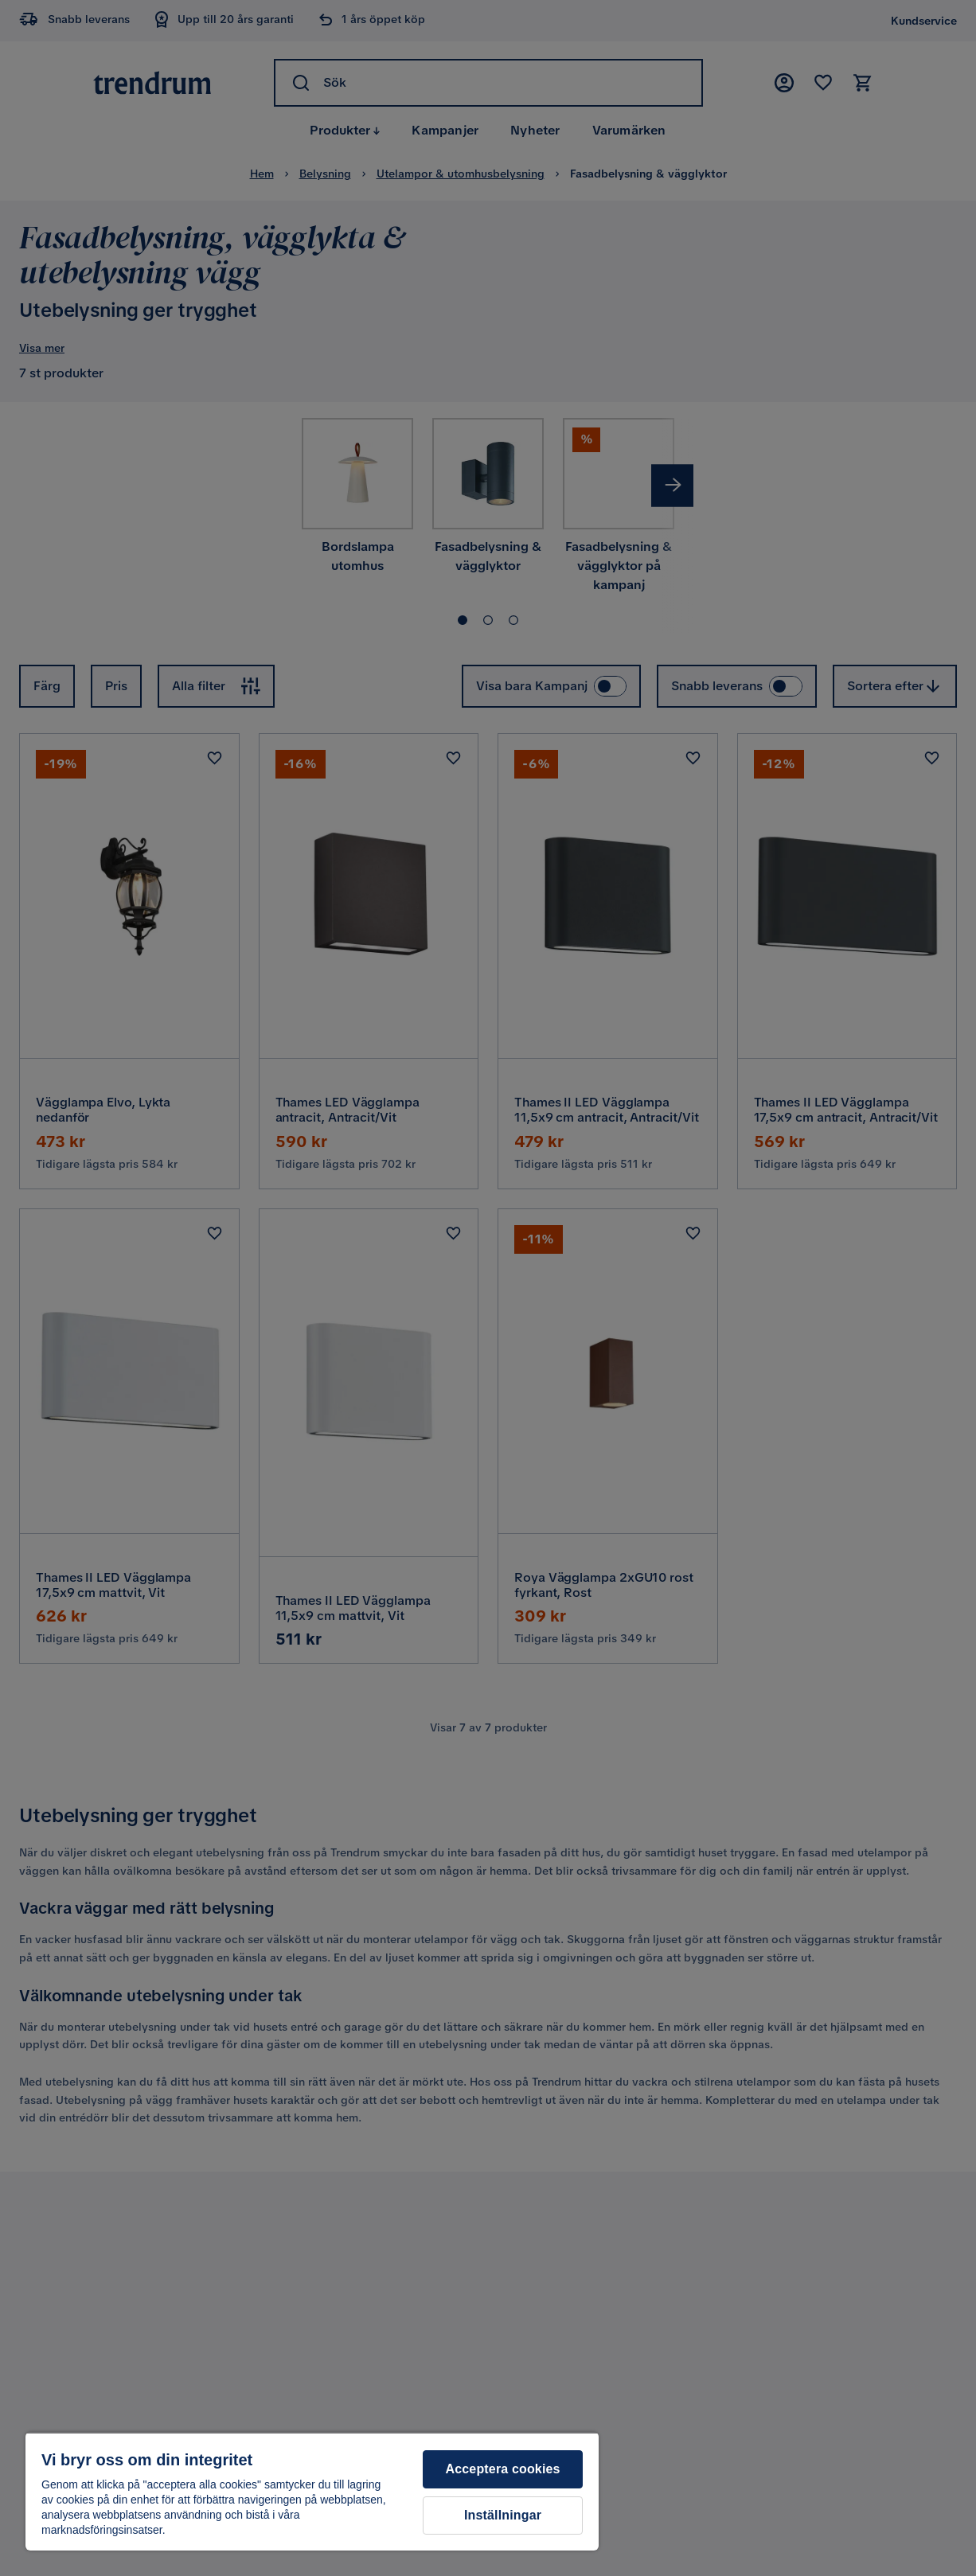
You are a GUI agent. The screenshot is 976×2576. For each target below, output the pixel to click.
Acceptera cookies (503, 2469)
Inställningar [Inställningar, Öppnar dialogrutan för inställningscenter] (502, 2515)
